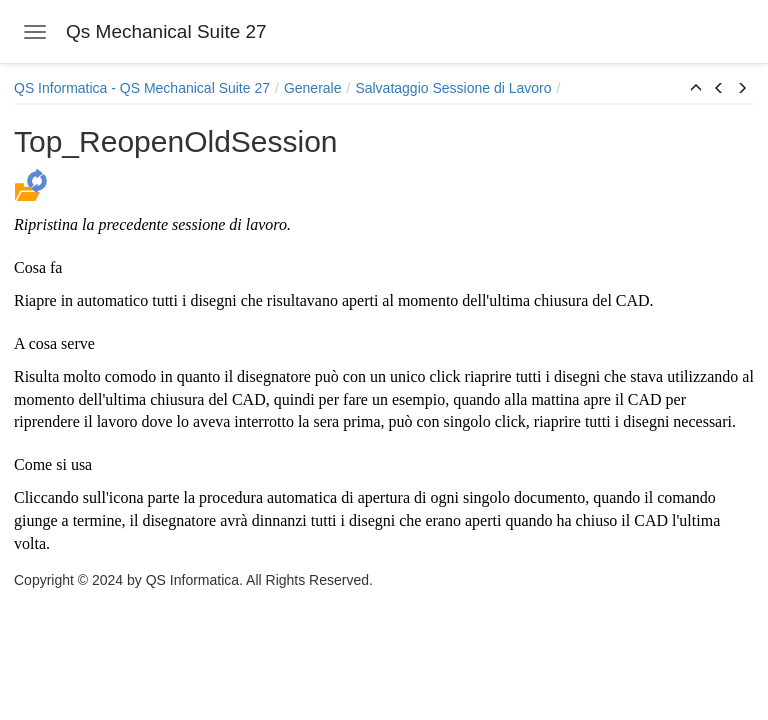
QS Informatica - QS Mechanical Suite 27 (142, 88)
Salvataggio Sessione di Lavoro (453, 88)
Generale (313, 88)
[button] (696, 89)
